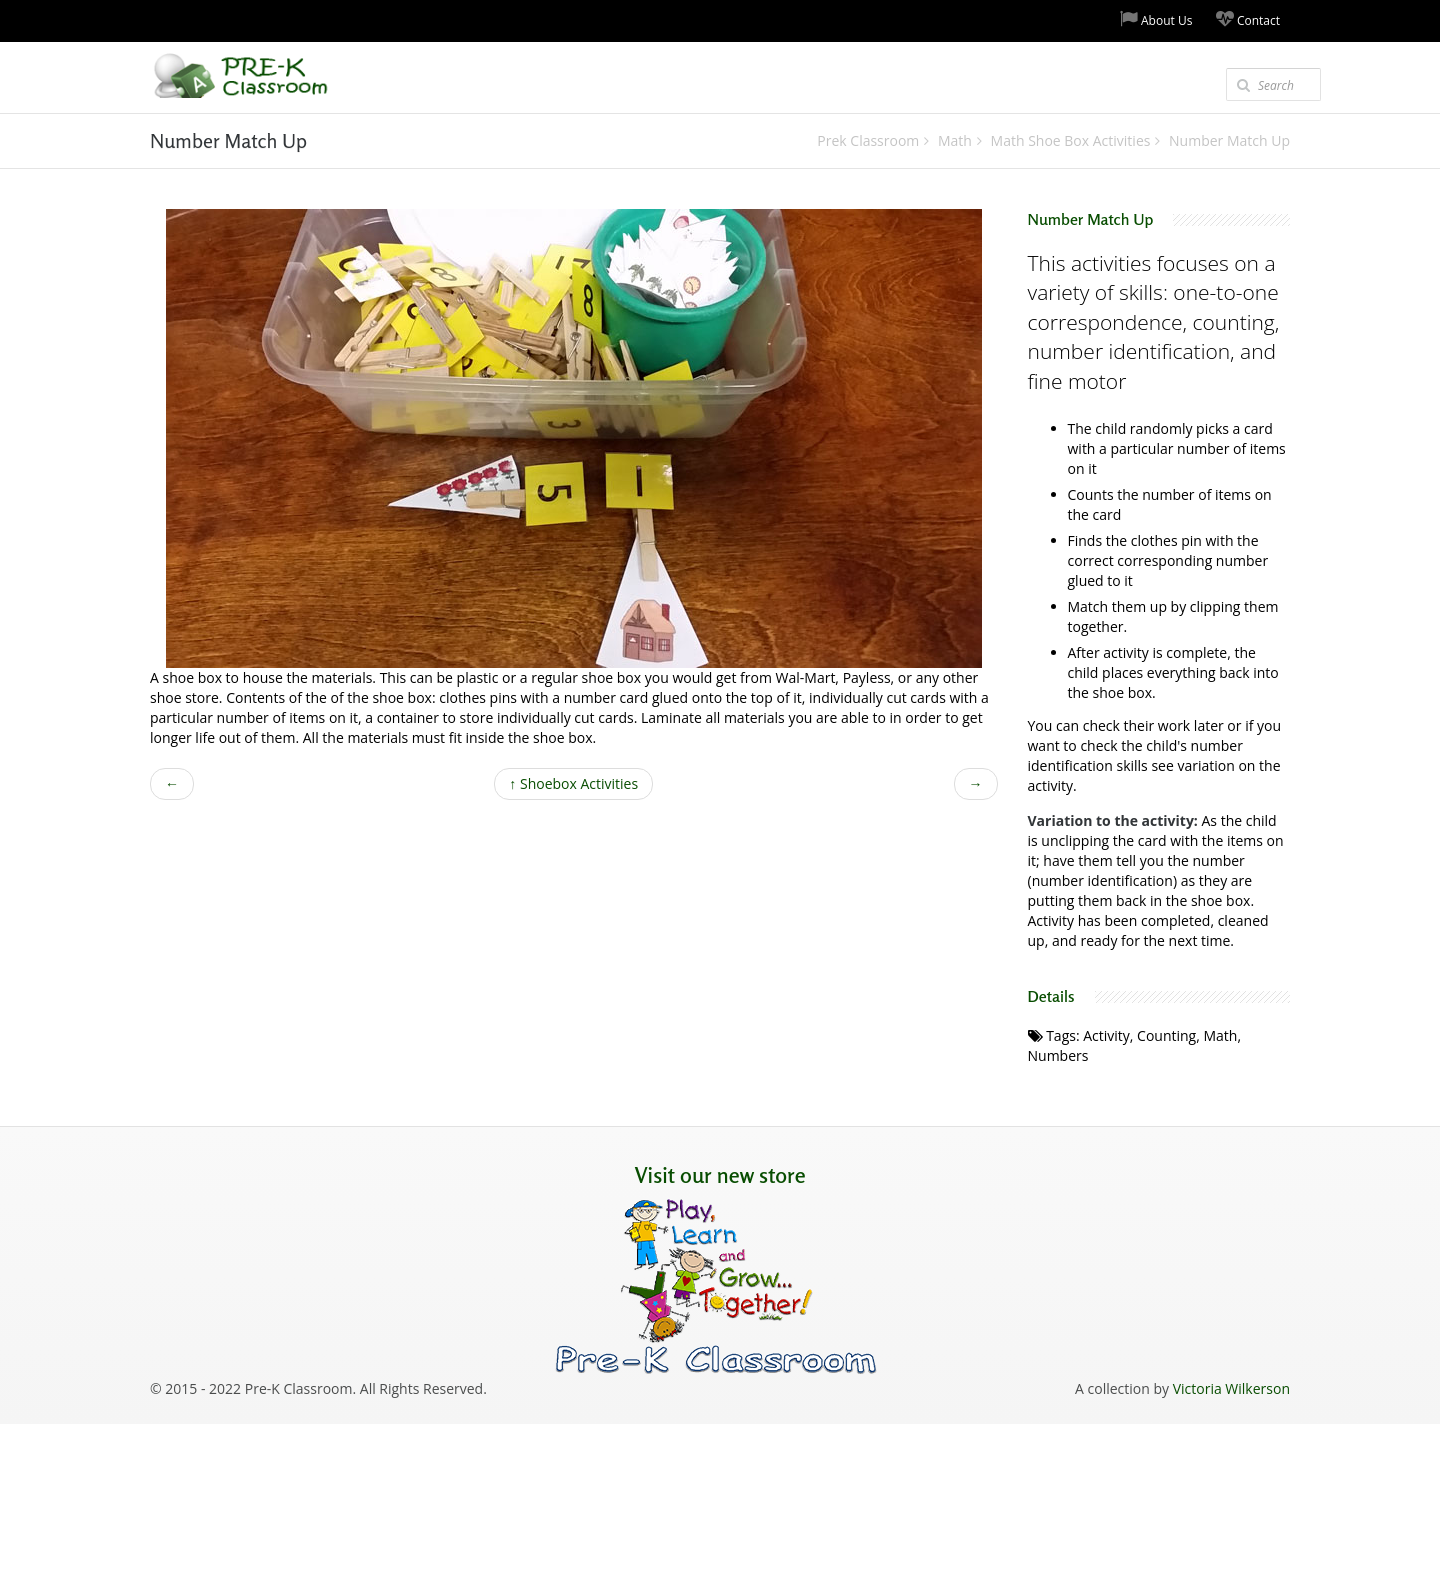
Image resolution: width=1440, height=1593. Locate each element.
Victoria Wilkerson (1231, 1388)
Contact (1248, 19)
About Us (1156, 19)
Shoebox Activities (573, 783)
